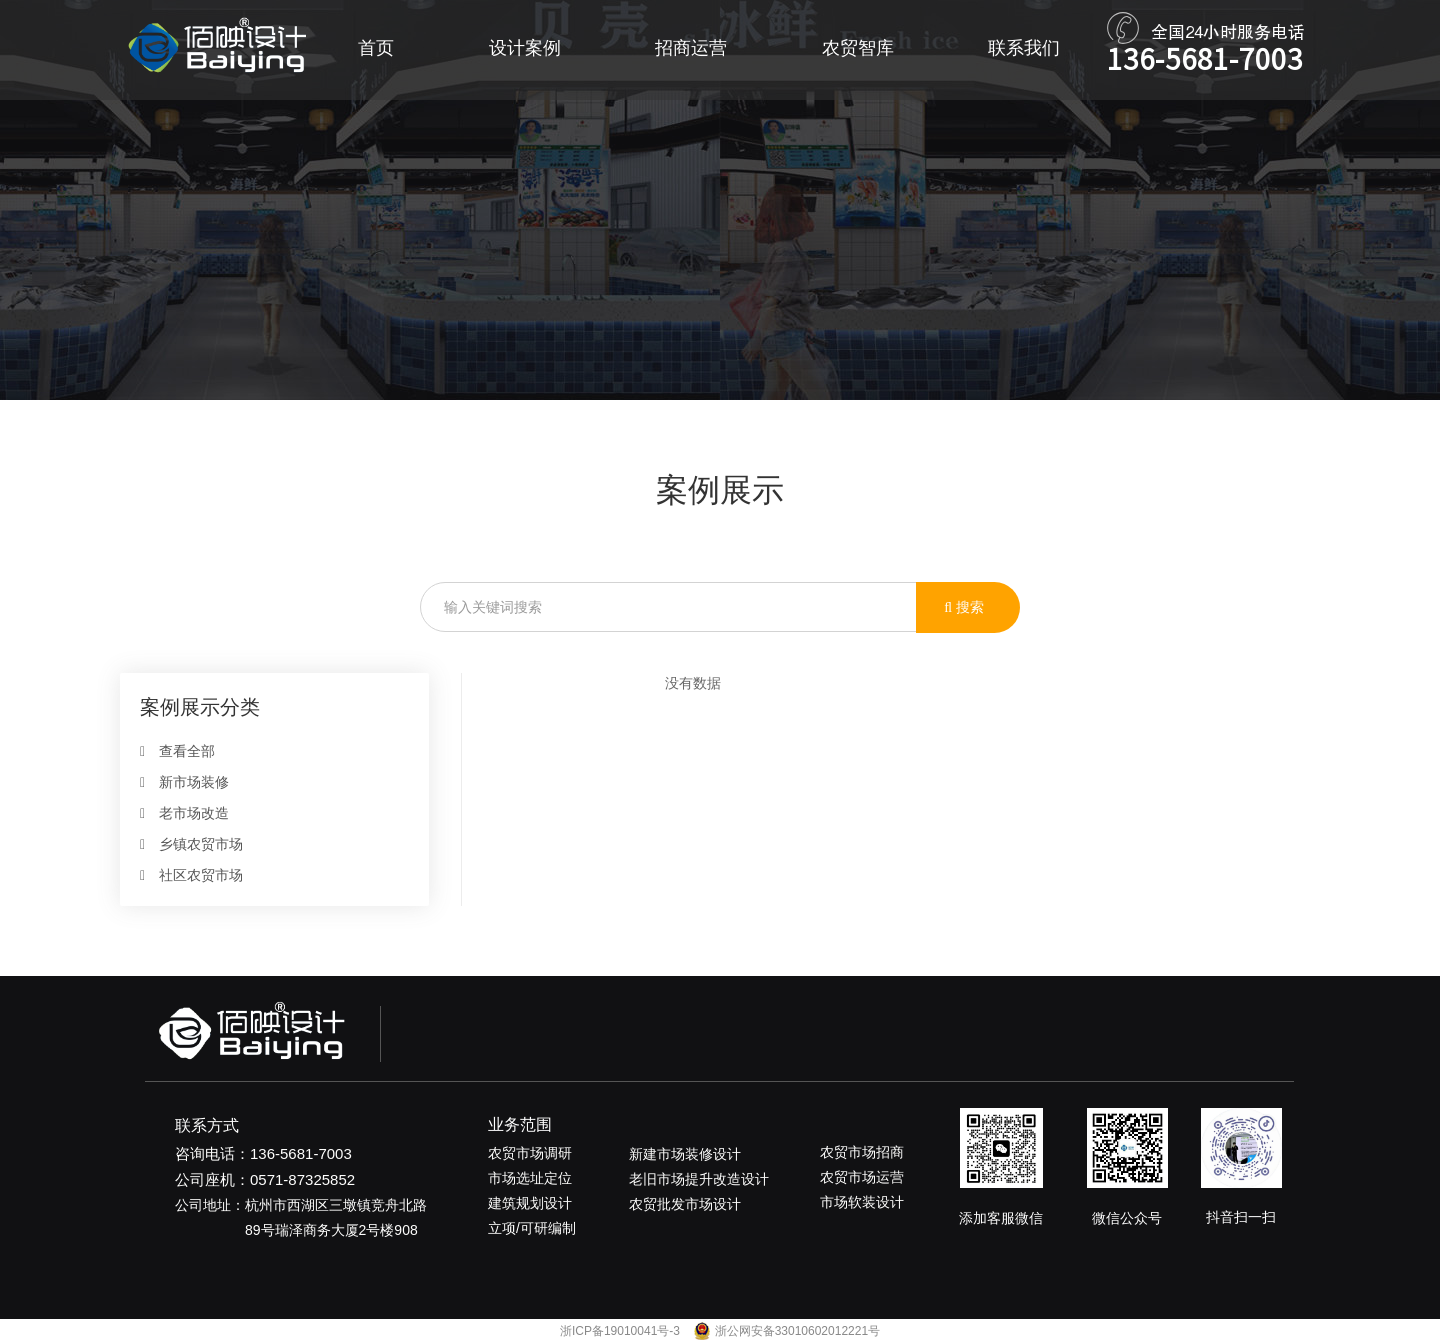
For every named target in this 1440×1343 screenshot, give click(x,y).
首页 (376, 48)
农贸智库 (858, 48)
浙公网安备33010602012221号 (797, 1331)
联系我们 (1024, 48)
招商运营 (691, 48)
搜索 (964, 607)
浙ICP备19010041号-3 (621, 1331)
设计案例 (525, 48)
